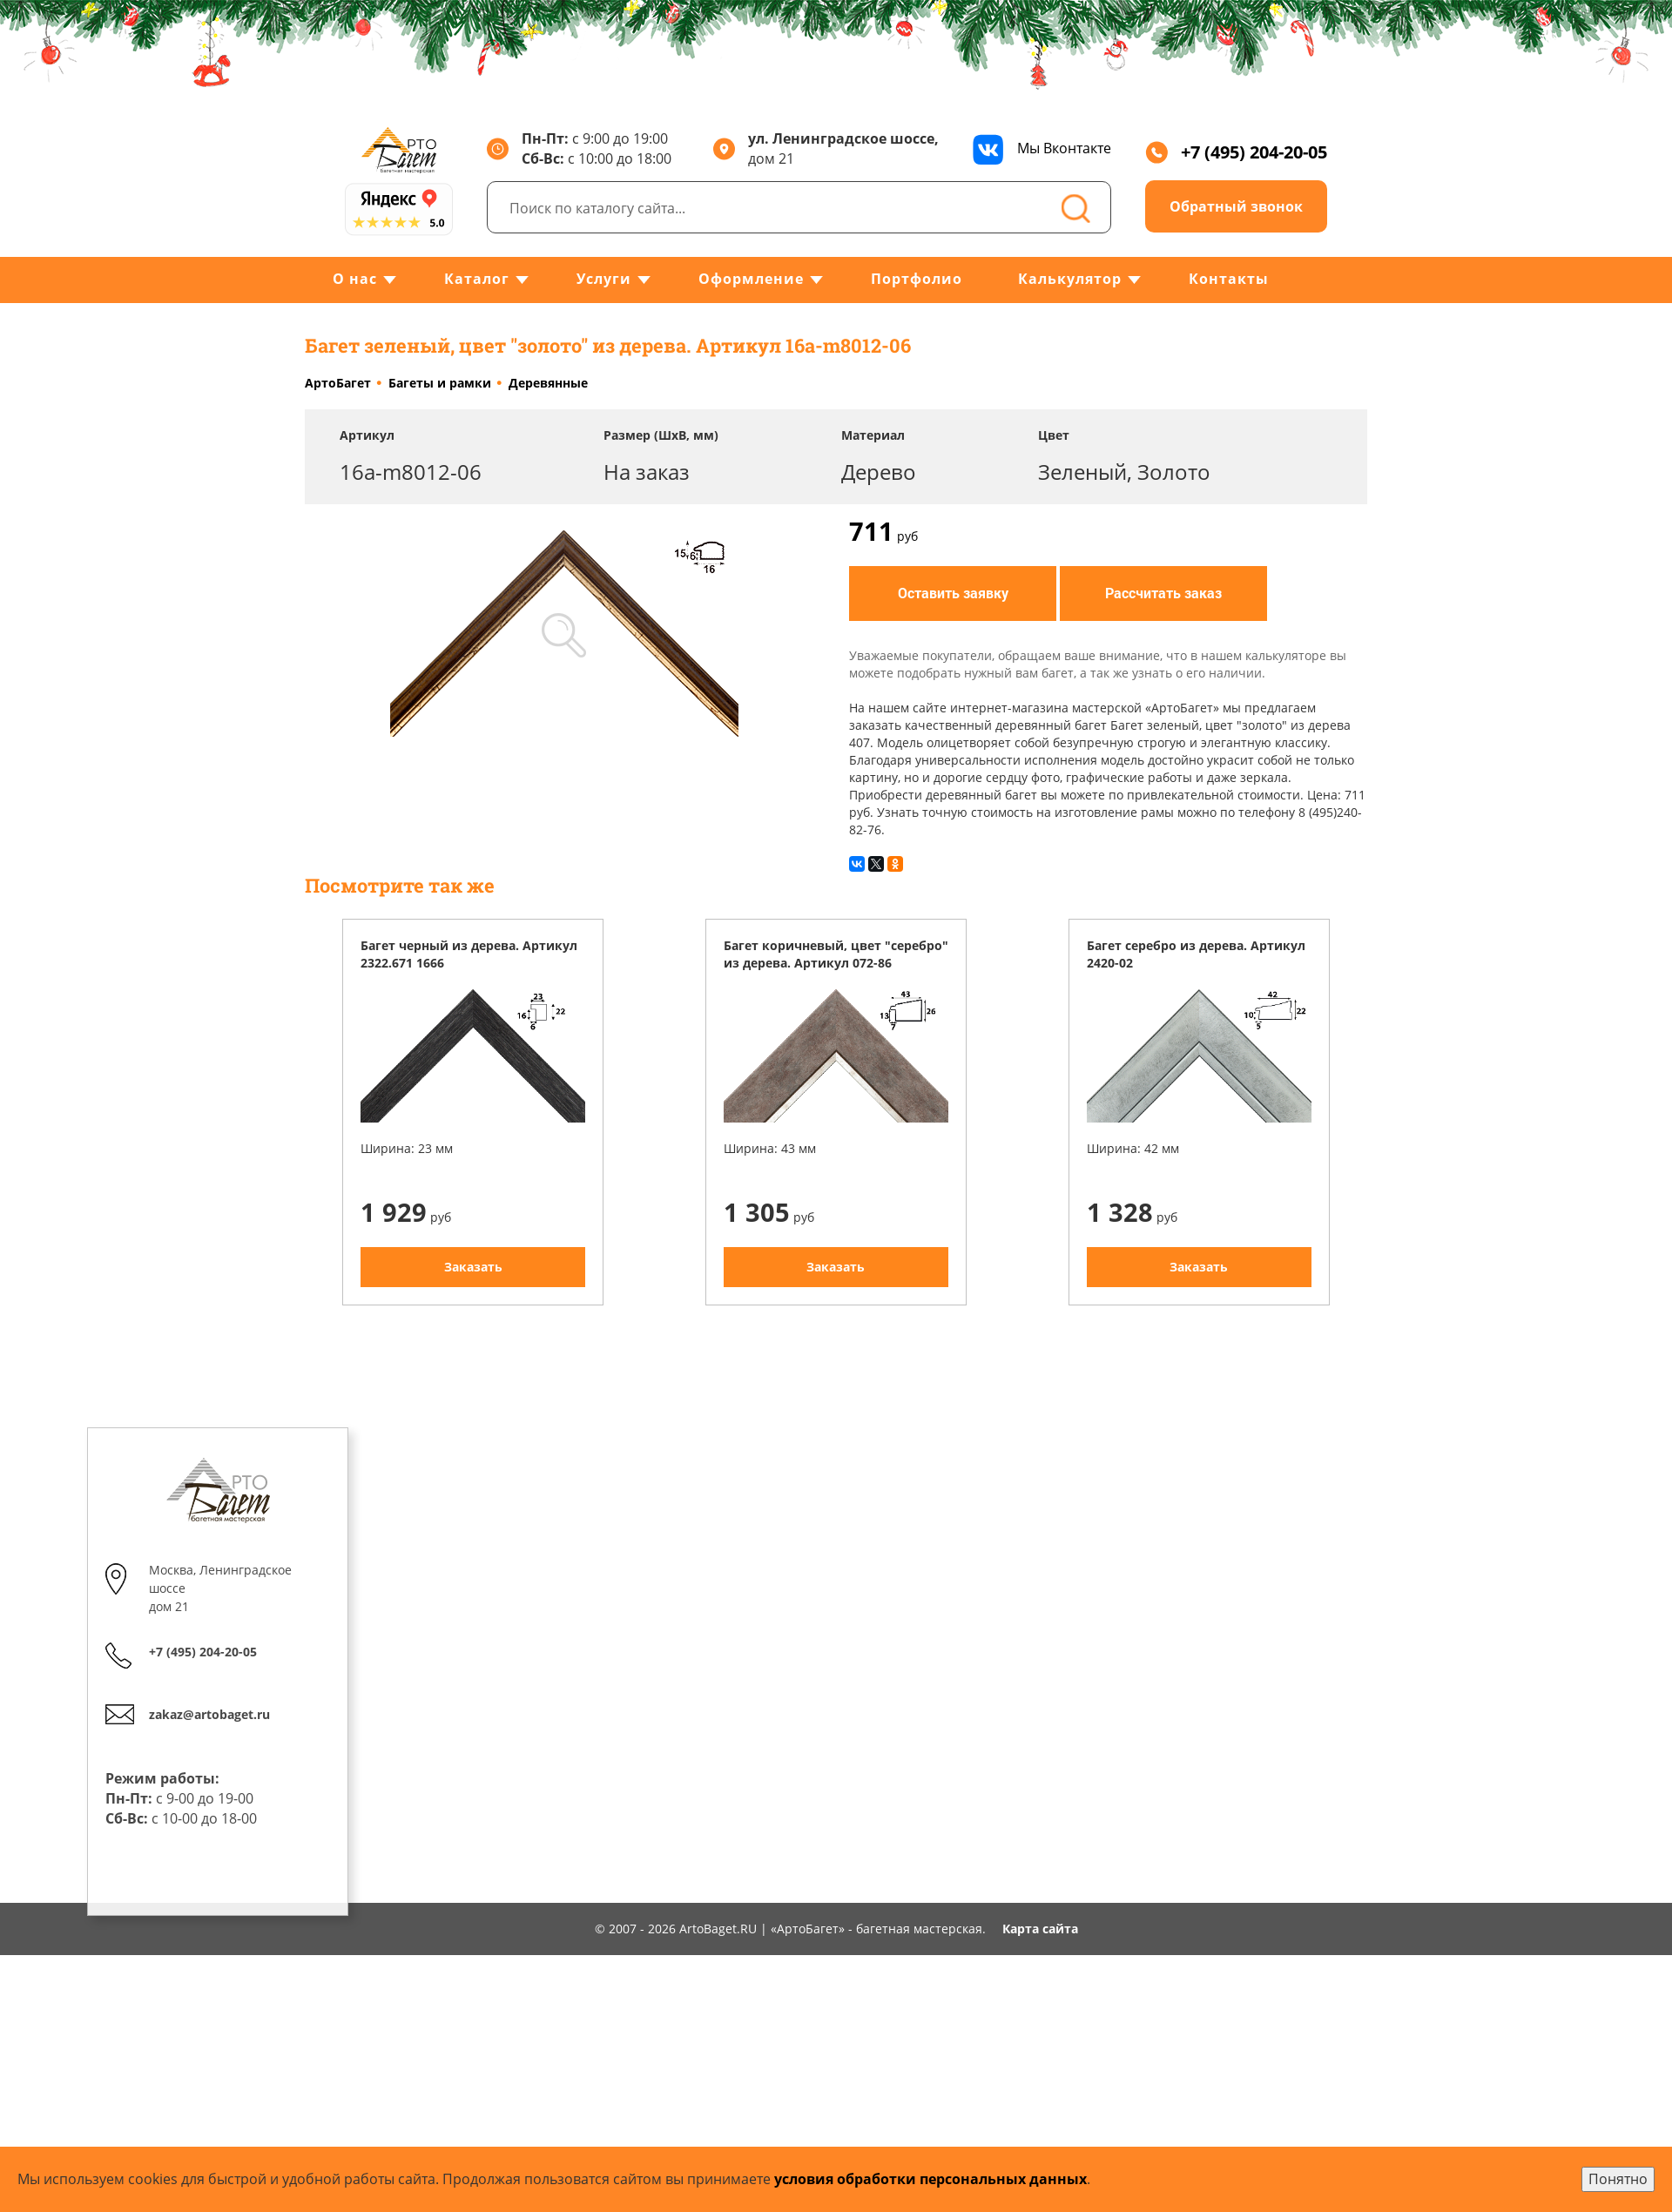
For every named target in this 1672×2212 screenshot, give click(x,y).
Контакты (1229, 278)
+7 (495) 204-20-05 (1236, 152)
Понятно (1618, 2178)
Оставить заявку (953, 592)
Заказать (473, 1266)
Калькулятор (1070, 278)
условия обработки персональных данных (930, 2178)
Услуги (603, 278)
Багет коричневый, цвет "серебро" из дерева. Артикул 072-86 (836, 954)
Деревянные (548, 382)
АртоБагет (338, 382)
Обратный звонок (1236, 206)
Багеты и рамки (439, 382)
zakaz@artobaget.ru (209, 1714)
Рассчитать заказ (1163, 592)
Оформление (751, 278)
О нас (355, 278)
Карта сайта (1040, 1928)
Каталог (476, 278)
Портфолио (916, 278)
